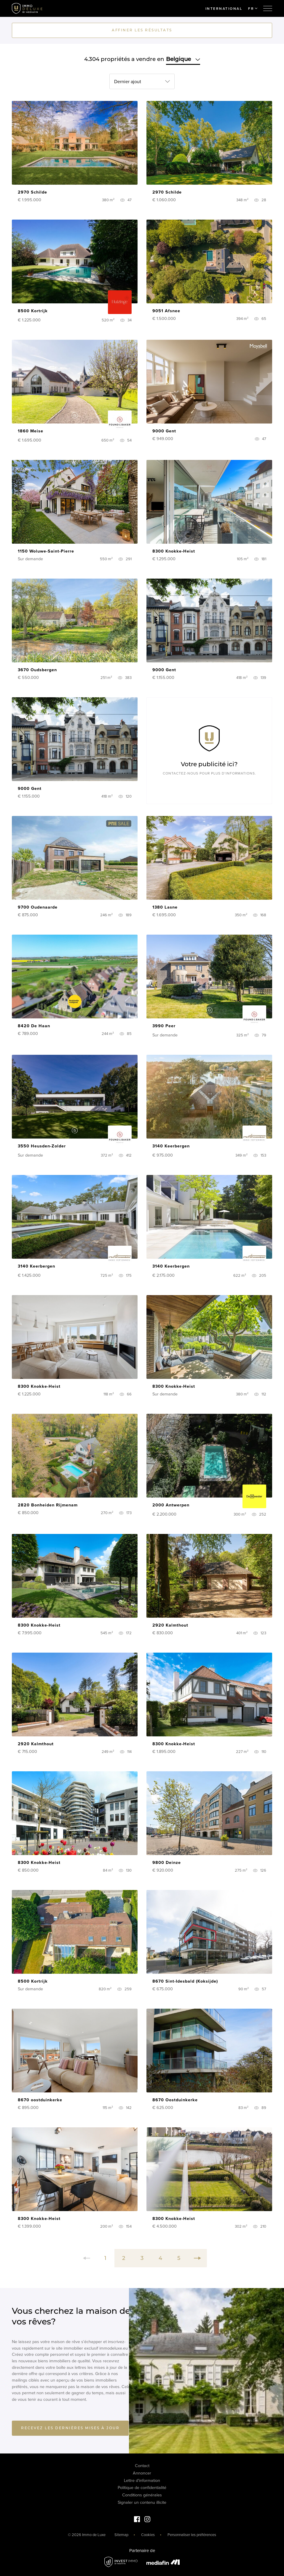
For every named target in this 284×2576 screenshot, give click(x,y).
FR (252, 9)
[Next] (197, 2258)
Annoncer (142, 2473)
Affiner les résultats (142, 30)
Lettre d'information (142, 2480)
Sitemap (121, 2534)
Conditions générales (142, 2495)
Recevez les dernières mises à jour (70, 2428)
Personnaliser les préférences (191, 2534)
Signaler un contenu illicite (142, 2502)
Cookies (148, 2534)
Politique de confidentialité (142, 2487)
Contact (142, 2465)
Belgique (183, 59)
